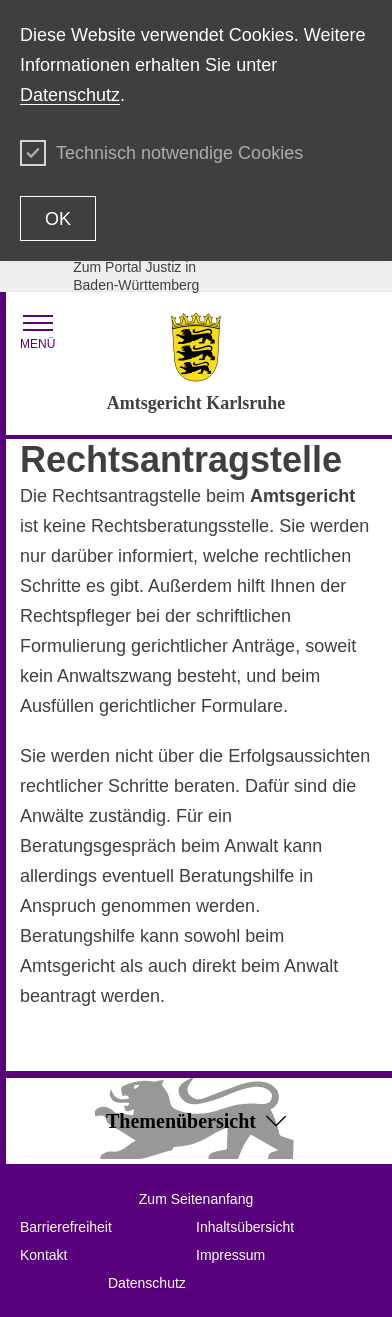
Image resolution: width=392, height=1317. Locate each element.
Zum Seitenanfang (196, 1199)
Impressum (230, 1255)
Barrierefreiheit (66, 1227)
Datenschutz (70, 95)
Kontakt (43, 1255)
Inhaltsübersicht (245, 1227)
